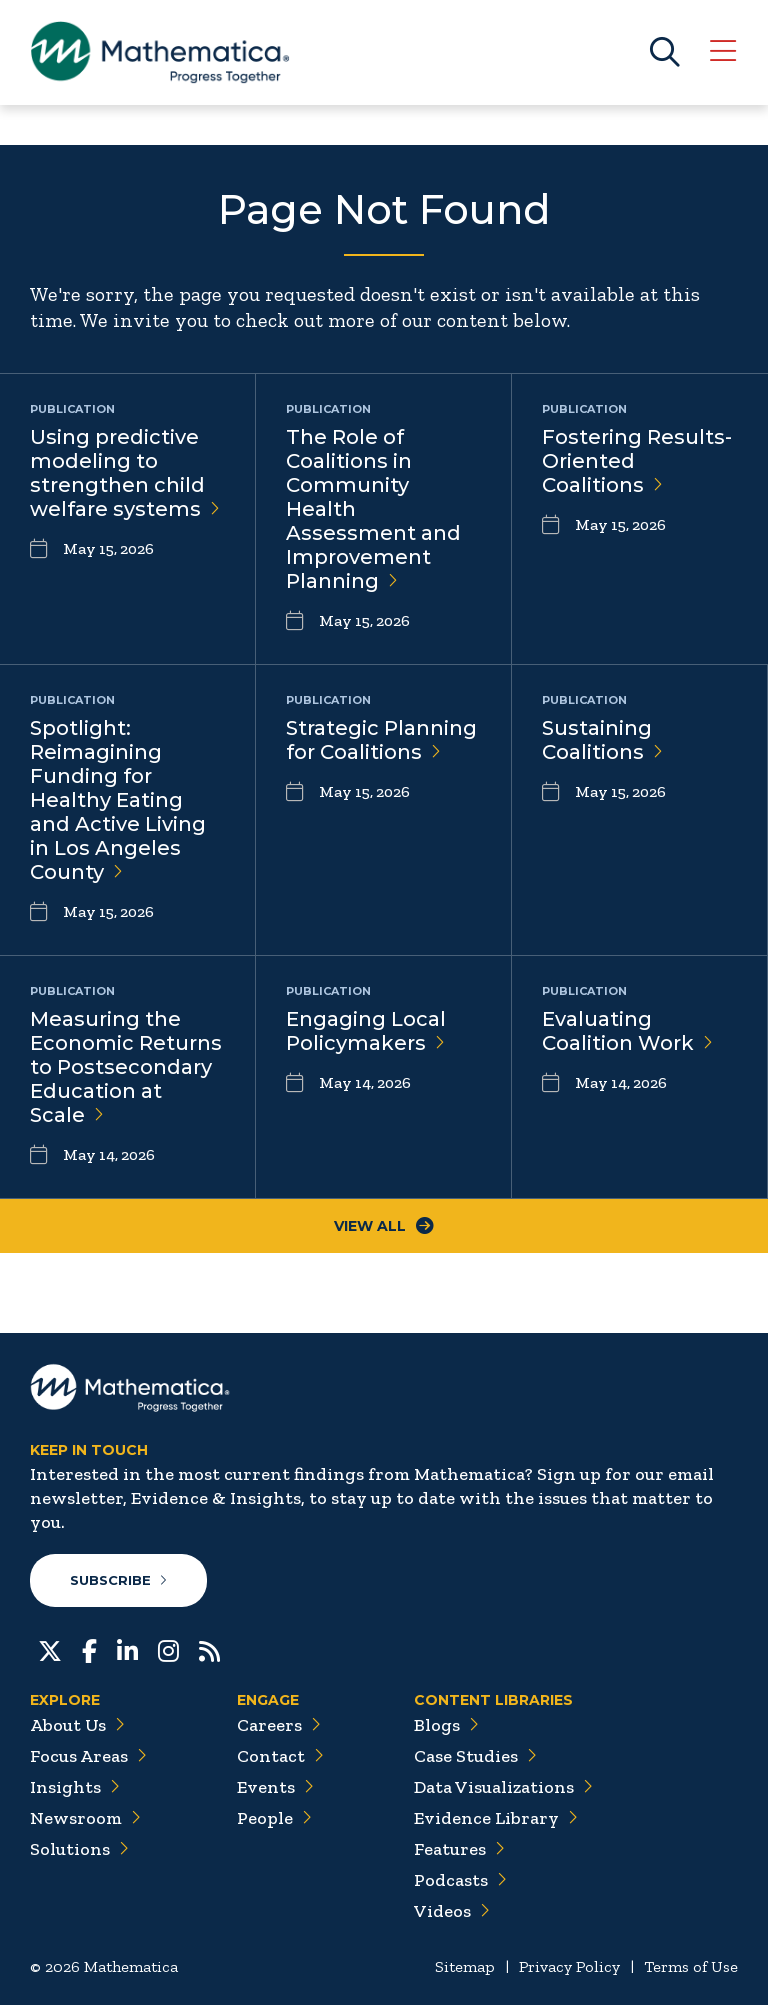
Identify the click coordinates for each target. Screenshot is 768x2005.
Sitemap (465, 1966)
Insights (75, 1787)
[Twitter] (50, 1649)
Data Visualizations (503, 1787)
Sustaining (602, 740)
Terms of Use (691, 1966)
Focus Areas (88, 1756)
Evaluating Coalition (627, 1031)
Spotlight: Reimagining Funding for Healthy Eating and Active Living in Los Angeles (118, 800)
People (274, 1818)
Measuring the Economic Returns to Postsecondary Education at (126, 1067)
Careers (279, 1725)
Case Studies (475, 1756)
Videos (452, 1911)
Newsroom (85, 1818)
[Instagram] (168, 1649)
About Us (77, 1725)
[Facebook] (89, 1649)
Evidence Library (496, 1818)
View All (384, 1226)
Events (275, 1787)
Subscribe (118, 1580)
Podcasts (460, 1880)
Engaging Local (366, 1031)
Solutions (79, 1849)
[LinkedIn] (127, 1649)
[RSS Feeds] (209, 1649)
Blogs (446, 1725)
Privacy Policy (569, 1966)
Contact (280, 1756)
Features (459, 1849)
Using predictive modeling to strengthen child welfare (125, 473)
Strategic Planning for (381, 740)
